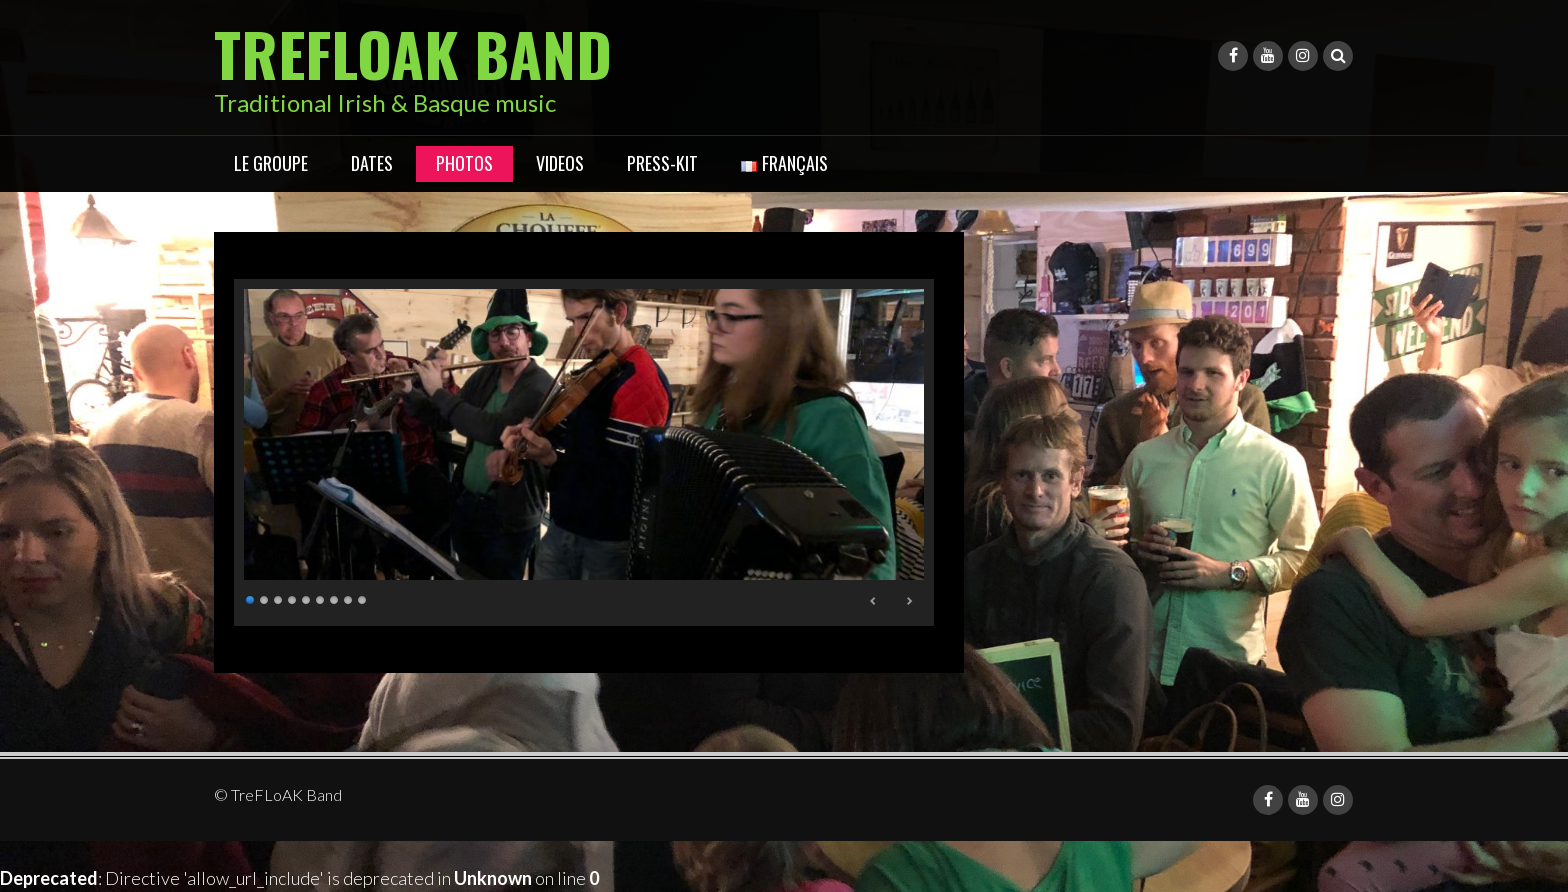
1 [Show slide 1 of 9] (251, 597)
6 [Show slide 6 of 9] (321, 597)
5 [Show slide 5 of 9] (307, 597)
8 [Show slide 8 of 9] (349, 597)
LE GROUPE (271, 163)
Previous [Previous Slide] (874, 601)
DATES (372, 163)
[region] (584, 452)
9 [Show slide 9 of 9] (363, 597)
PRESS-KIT (662, 163)
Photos (464, 163)
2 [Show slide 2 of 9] (265, 597)
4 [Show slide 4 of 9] (293, 597)
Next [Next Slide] (909, 601)
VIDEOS (560, 163)
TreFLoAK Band (413, 52)
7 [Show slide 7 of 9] (335, 597)
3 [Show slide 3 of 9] (279, 597)
